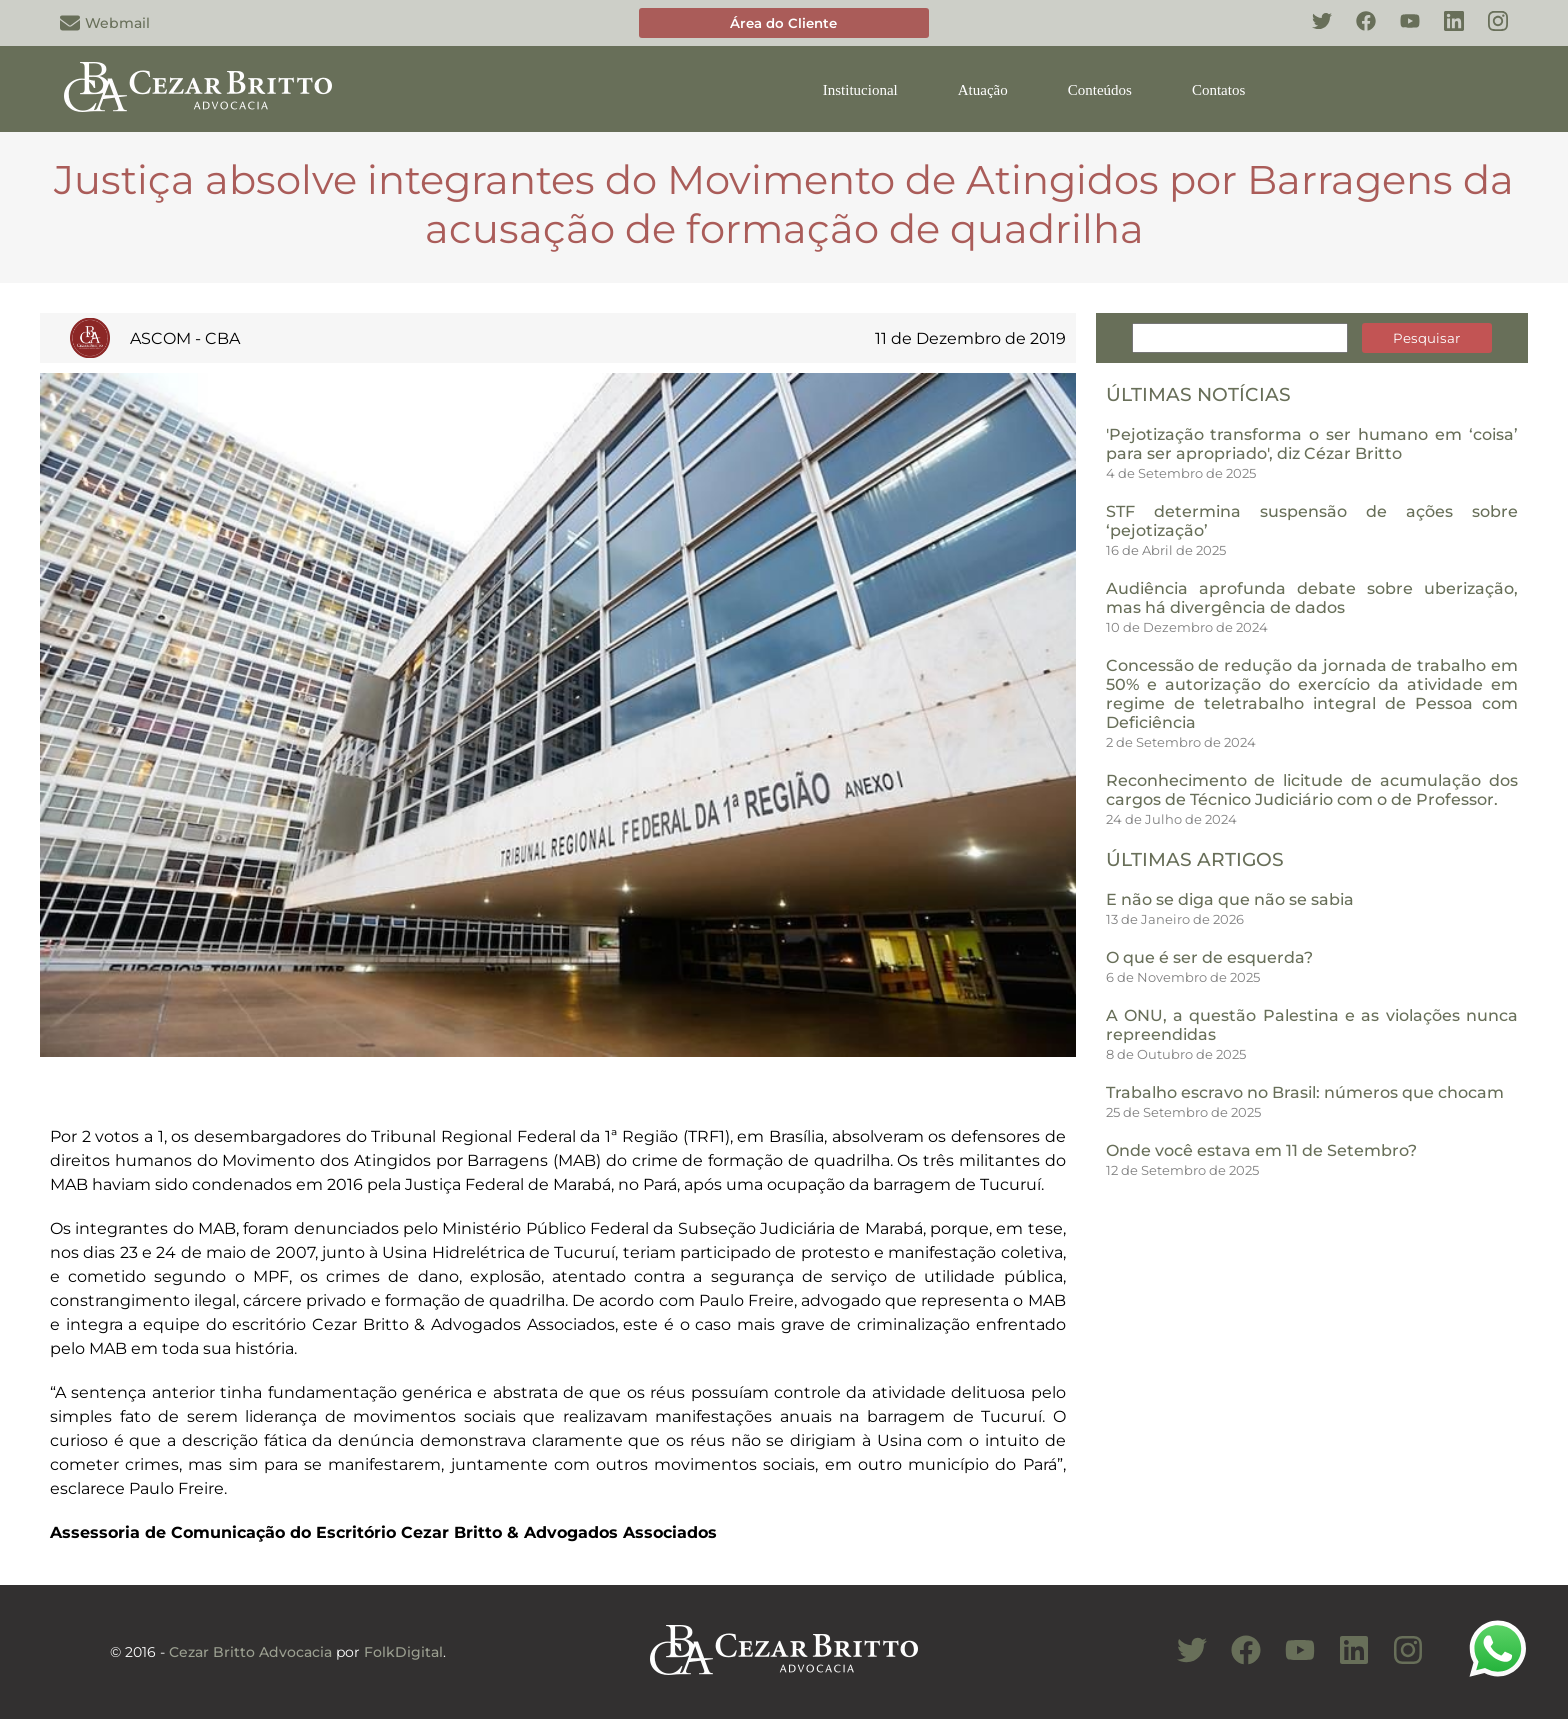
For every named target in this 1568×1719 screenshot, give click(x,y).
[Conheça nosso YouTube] (1400, 32)
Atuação (983, 90)
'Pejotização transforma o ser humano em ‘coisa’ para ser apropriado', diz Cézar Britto (1312, 444)
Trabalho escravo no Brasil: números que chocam (1305, 1092)
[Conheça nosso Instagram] (1488, 32)
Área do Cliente (783, 23)
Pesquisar (1426, 338)
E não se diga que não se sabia (1230, 899)
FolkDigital (403, 1652)
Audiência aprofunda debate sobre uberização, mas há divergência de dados (1312, 598)
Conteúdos (1100, 90)
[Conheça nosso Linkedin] (1444, 32)
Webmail (105, 23)
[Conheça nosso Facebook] (1356, 32)
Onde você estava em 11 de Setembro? (1261, 1150)
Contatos (1218, 90)
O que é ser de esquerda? (1209, 957)
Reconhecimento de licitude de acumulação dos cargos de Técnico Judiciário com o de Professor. (1312, 790)
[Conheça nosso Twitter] (1312, 32)
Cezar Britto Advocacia (250, 1652)
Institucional (860, 90)
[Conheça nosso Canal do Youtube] (1290, 1661)
